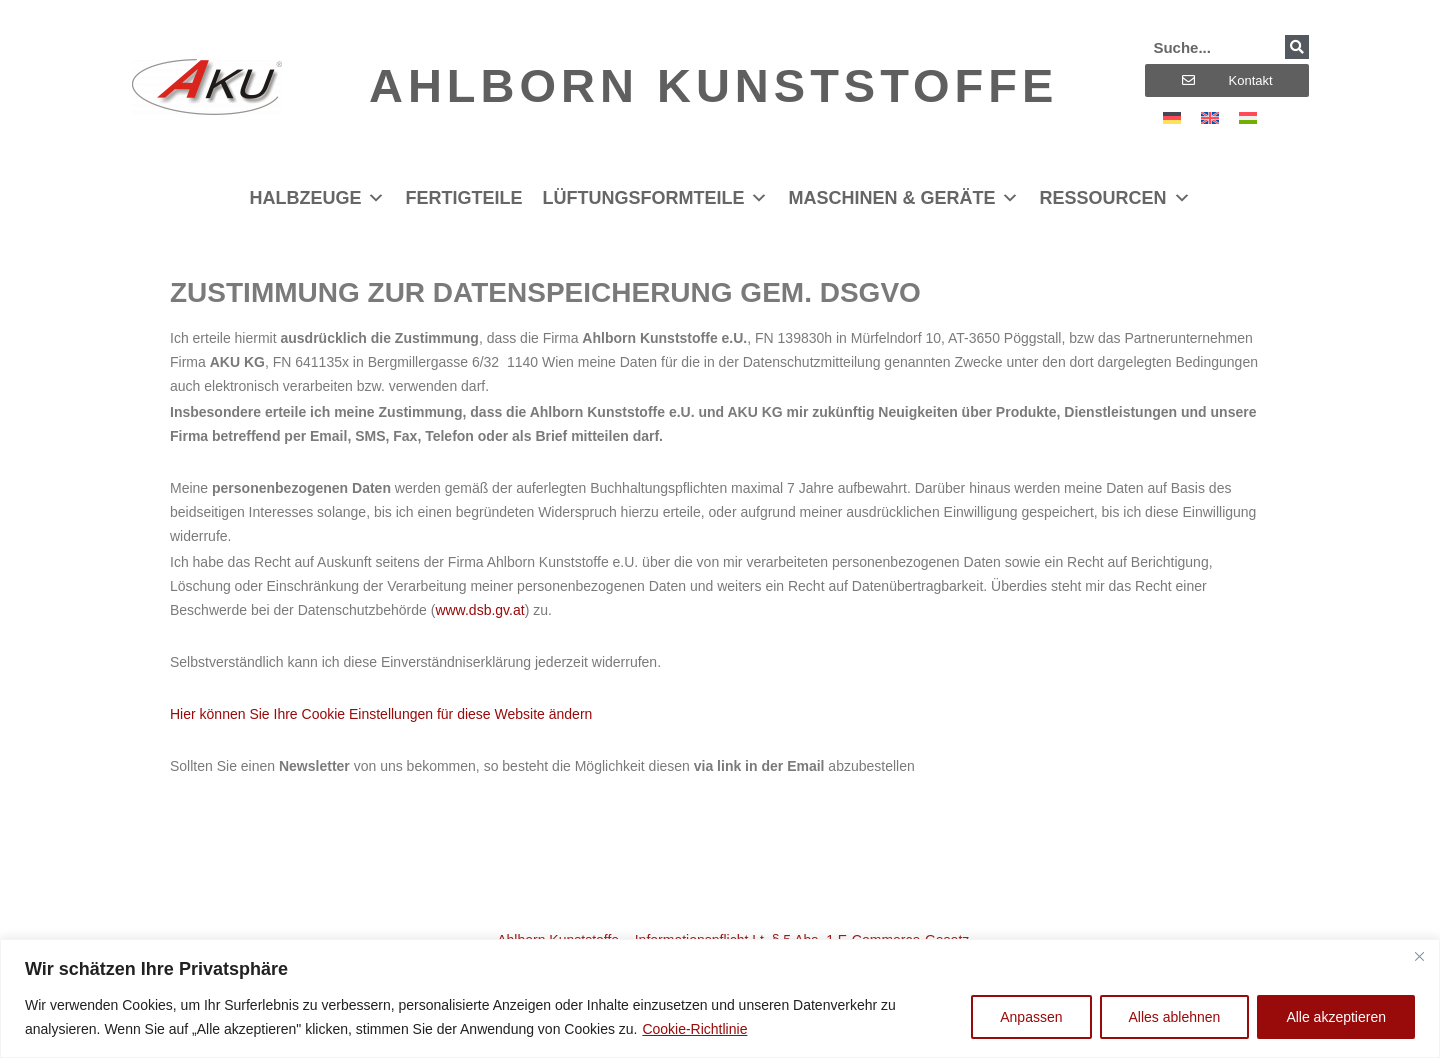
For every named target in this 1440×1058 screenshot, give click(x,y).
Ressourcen (1114, 198)
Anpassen (1031, 1017)
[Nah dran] (1419, 956)
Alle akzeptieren (1336, 1017)
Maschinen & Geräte (903, 198)
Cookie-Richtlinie (694, 1029)
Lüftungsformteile (655, 198)
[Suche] (1297, 47)
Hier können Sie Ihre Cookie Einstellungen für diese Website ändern (381, 714)
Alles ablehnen (1175, 1017)
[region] (720, 998)
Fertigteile (463, 198)
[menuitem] (1172, 117)
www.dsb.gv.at (479, 610)
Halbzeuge (317, 198)
